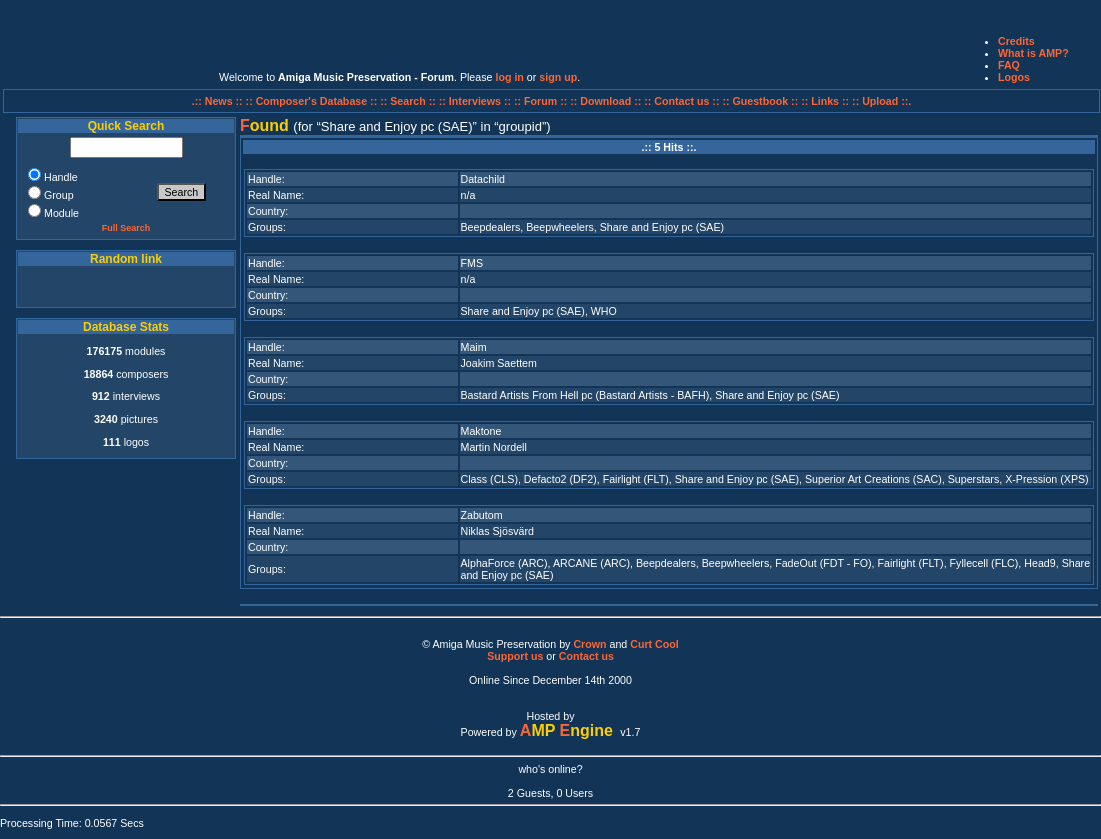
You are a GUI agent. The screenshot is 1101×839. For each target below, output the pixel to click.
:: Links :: (825, 101)
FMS (472, 263)
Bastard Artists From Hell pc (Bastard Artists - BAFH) (585, 395)
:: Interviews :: (476, 101)
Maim (474, 347)
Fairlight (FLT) (636, 479)
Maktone (481, 431)
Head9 (1039, 563)
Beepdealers (491, 227)
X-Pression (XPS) (1047, 479)
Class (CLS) (489, 479)
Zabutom (482, 515)
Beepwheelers (560, 227)
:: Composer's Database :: (313, 101)
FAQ (1009, 65)
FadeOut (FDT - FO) (823, 563)
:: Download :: (607, 101)
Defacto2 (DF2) (560, 479)
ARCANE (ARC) (591, 563)
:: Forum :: (542, 101)
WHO (604, 311)
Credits (1016, 41)
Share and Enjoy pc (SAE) (662, 227)
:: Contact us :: (681, 101)
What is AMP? (1033, 53)
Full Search (126, 228)
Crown (589, 644)
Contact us (586, 656)
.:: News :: (219, 101)
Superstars (974, 479)
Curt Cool (654, 644)
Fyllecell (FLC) (984, 563)
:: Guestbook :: (760, 101)
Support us (515, 656)
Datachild (483, 179)
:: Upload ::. (881, 101)
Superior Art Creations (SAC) (873, 479)
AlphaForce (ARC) (504, 563)
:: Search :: (409, 101)
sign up (558, 77)
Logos (1014, 77)
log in (509, 77)
